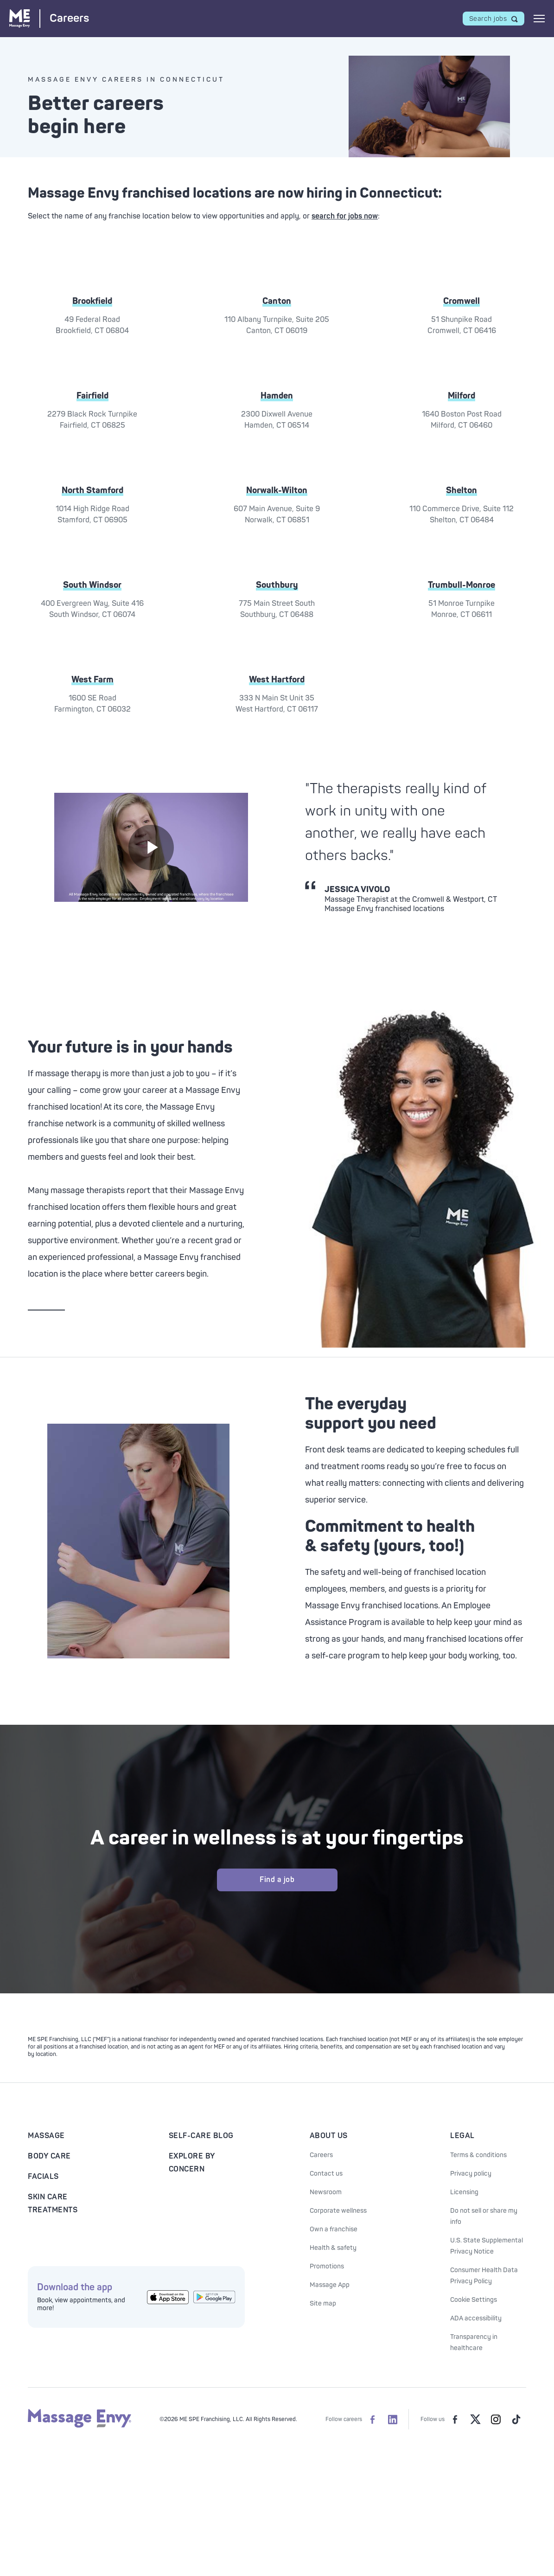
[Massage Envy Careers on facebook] (372, 2419)
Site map (323, 2303)
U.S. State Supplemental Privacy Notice (486, 2245)
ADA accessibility (476, 2318)
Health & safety (333, 2248)
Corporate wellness (338, 2211)
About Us (329, 2135)
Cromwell (461, 301)
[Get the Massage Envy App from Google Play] (214, 2297)
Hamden (277, 395)
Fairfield (92, 395)
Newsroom (326, 2192)
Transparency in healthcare (473, 2342)
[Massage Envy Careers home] (49, 18)
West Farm (92, 679)
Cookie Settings (473, 2300)
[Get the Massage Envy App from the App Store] (168, 2297)
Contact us (326, 2174)
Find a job (277, 1879)
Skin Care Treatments (52, 2203)
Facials (43, 2176)
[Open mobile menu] (539, 18)
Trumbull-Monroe (461, 585)
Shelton (461, 490)
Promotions (327, 2266)
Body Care (49, 2156)
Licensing (464, 2192)
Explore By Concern (192, 2163)
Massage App (330, 2285)
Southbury (277, 585)
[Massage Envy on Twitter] (475, 2419)
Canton (276, 301)
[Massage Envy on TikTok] (516, 2419)
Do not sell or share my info (483, 2216)
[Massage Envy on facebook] (455, 2419)
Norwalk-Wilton (276, 490)
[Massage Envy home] (79, 2425)
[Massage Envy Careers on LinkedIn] (392, 2419)
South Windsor (92, 585)
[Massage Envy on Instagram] (495, 2419)
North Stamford (92, 490)
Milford (461, 395)
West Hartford (277, 679)
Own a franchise (333, 2229)
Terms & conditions (478, 2155)
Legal (462, 2135)
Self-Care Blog (201, 2135)
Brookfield (92, 301)
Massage (46, 2135)
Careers (321, 2155)
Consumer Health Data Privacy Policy (484, 2275)
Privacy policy (470, 2174)
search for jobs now (345, 216)
